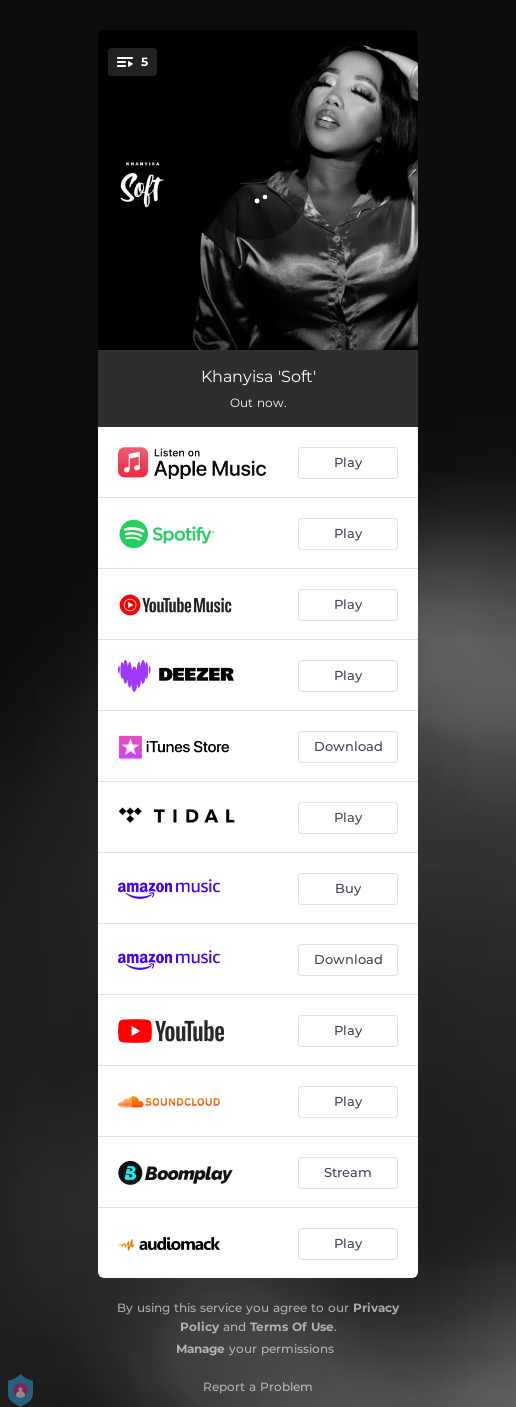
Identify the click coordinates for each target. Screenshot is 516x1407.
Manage (200, 1348)
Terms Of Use (292, 1326)
